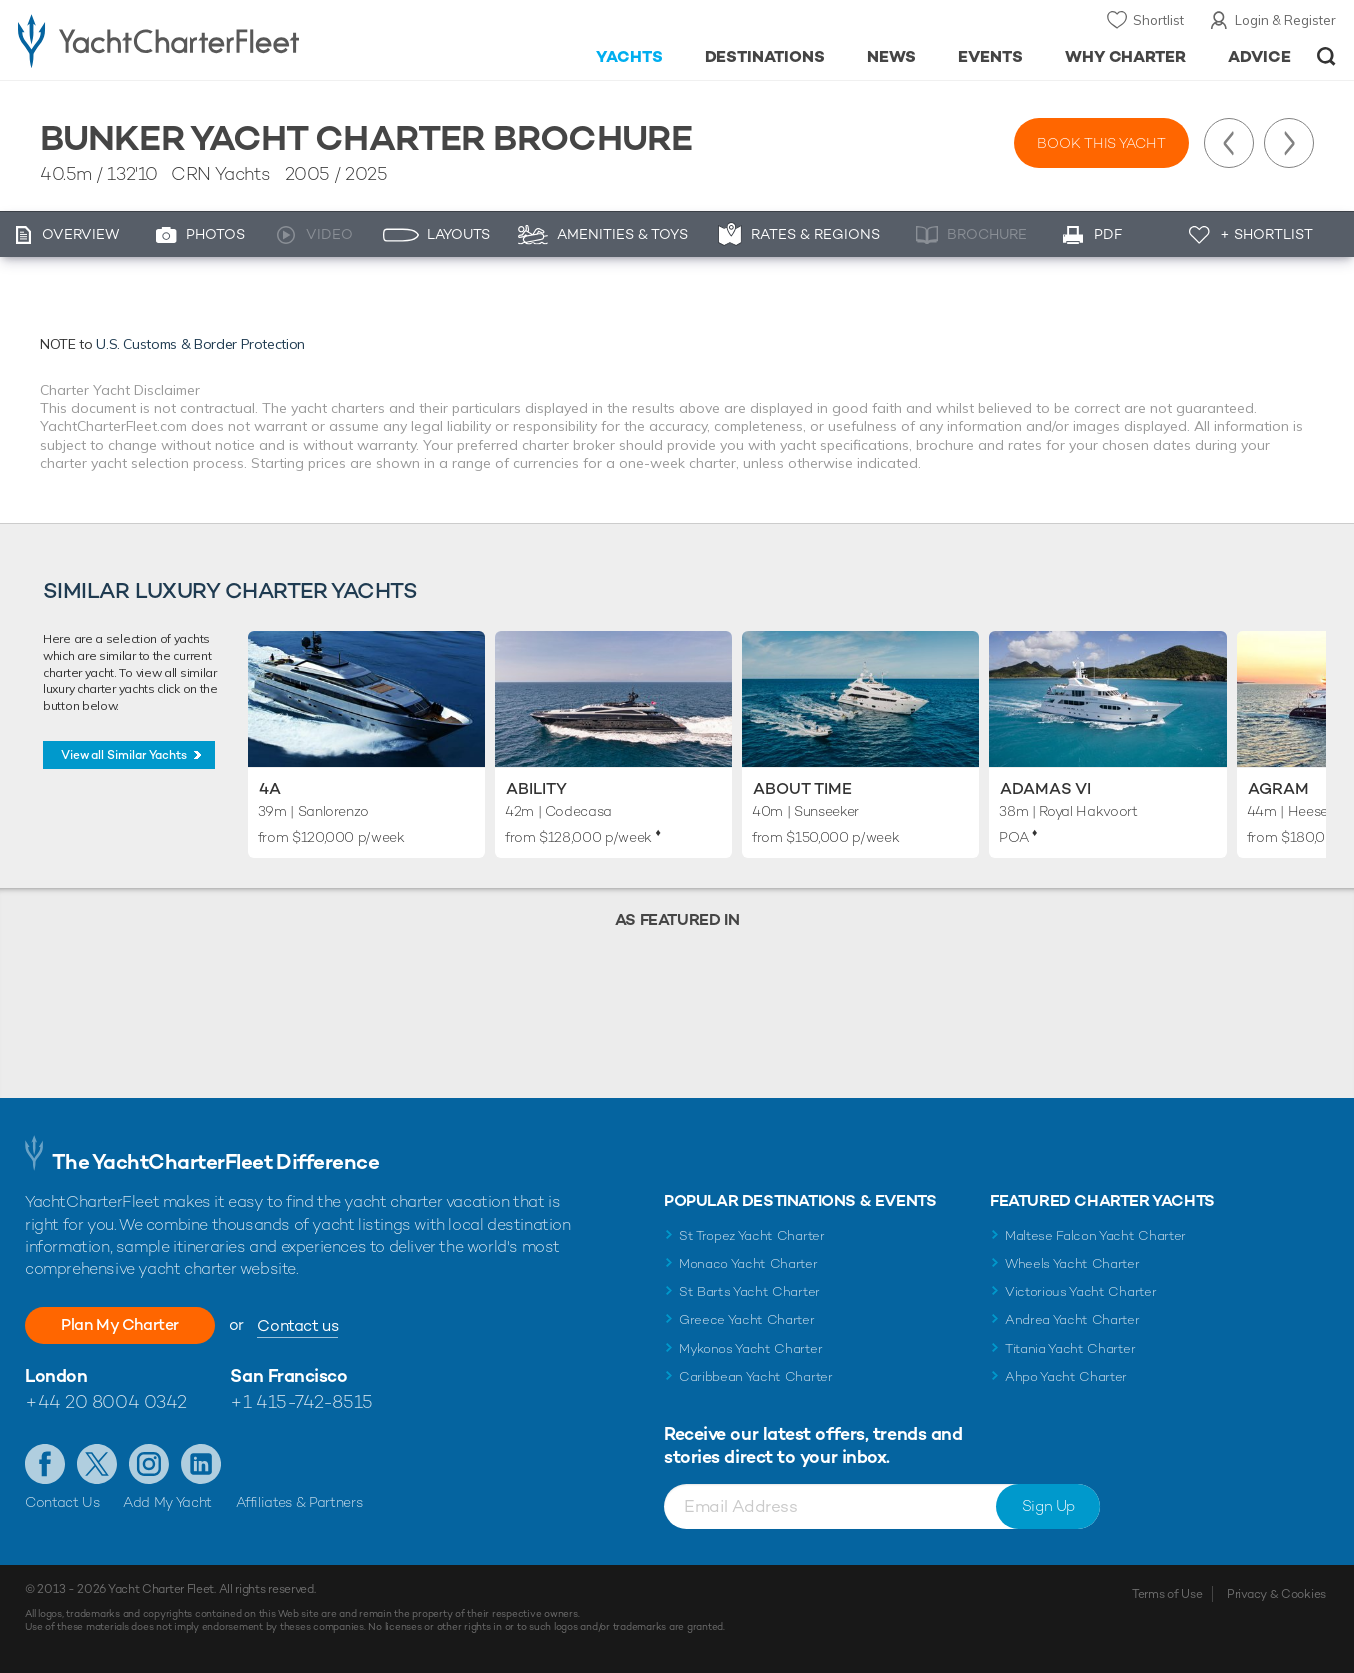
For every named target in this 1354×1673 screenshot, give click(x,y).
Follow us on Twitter (97, 1464)
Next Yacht (1289, 143)
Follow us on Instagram (149, 1464)
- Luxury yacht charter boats (209, 40)
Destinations (765, 56)
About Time (802, 788)
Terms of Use (1167, 1594)
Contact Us (62, 1502)
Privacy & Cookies (1276, 1594)
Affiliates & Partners (299, 1502)
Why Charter (1126, 56)
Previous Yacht (1229, 143)
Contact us (297, 1325)
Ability (536, 788)
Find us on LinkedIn (201, 1464)
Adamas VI (1045, 788)
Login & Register (1285, 20)
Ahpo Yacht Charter (1066, 1376)
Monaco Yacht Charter (748, 1263)
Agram (1278, 788)
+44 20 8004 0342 (106, 1401)
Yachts (629, 56)
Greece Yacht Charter (747, 1319)
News (891, 56)
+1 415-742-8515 (301, 1401)
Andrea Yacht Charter (1072, 1319)
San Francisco (288, 1375)
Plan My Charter (120, 1324)
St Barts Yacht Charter (749, 1291)
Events (990, 56)
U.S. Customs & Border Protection (200, 344)
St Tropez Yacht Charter (752, 1235)
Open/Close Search (1326, 56)
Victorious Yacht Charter (1080, 1291)
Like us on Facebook (45, 1464)
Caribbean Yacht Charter (756, 1376)
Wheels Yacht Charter (1072, 1263)
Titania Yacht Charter (1070, 1348)
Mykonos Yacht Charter (750, 1348)
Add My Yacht (167, 1502)
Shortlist (1158, 20)
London (56, 1375)
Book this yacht (1101, 143)
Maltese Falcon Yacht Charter (1095, 1235)
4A (270, 788)
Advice (1259, 56)
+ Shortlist (1266, 234)
